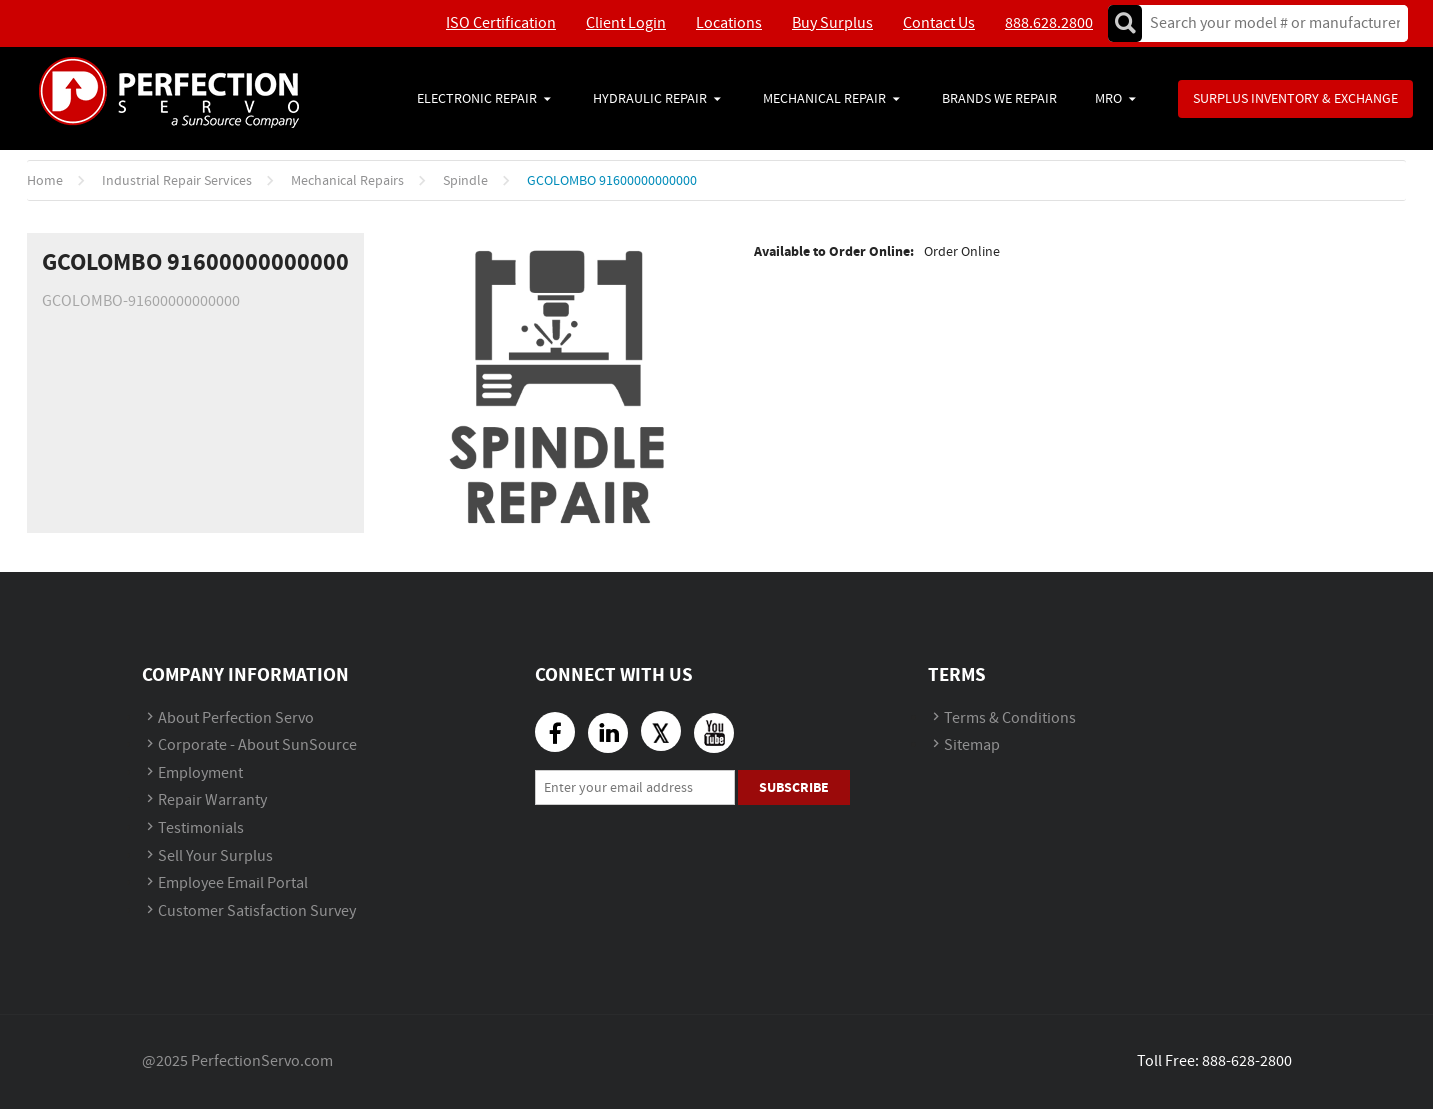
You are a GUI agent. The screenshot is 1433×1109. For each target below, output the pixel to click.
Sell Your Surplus (215, 856)
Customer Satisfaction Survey (257, 911)
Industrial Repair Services (177, 181)
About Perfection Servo (236, 718)
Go (1125, 23)
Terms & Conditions (1010, 718)
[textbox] (1268, 23)
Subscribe (794, 787)
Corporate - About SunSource (257, 745)
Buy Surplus (832, 23)
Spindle (465, 181)
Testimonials (201, 828)
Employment (200, 773)
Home (45, 181)
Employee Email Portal (233, 883)
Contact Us (939, 23)
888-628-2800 (1247, 1061)
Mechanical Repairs (347, 181)
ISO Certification (501, 23)
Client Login (626, 23)
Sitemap (972, 745)
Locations (729, 23)
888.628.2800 (1049, 23)
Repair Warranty (212, 800)
